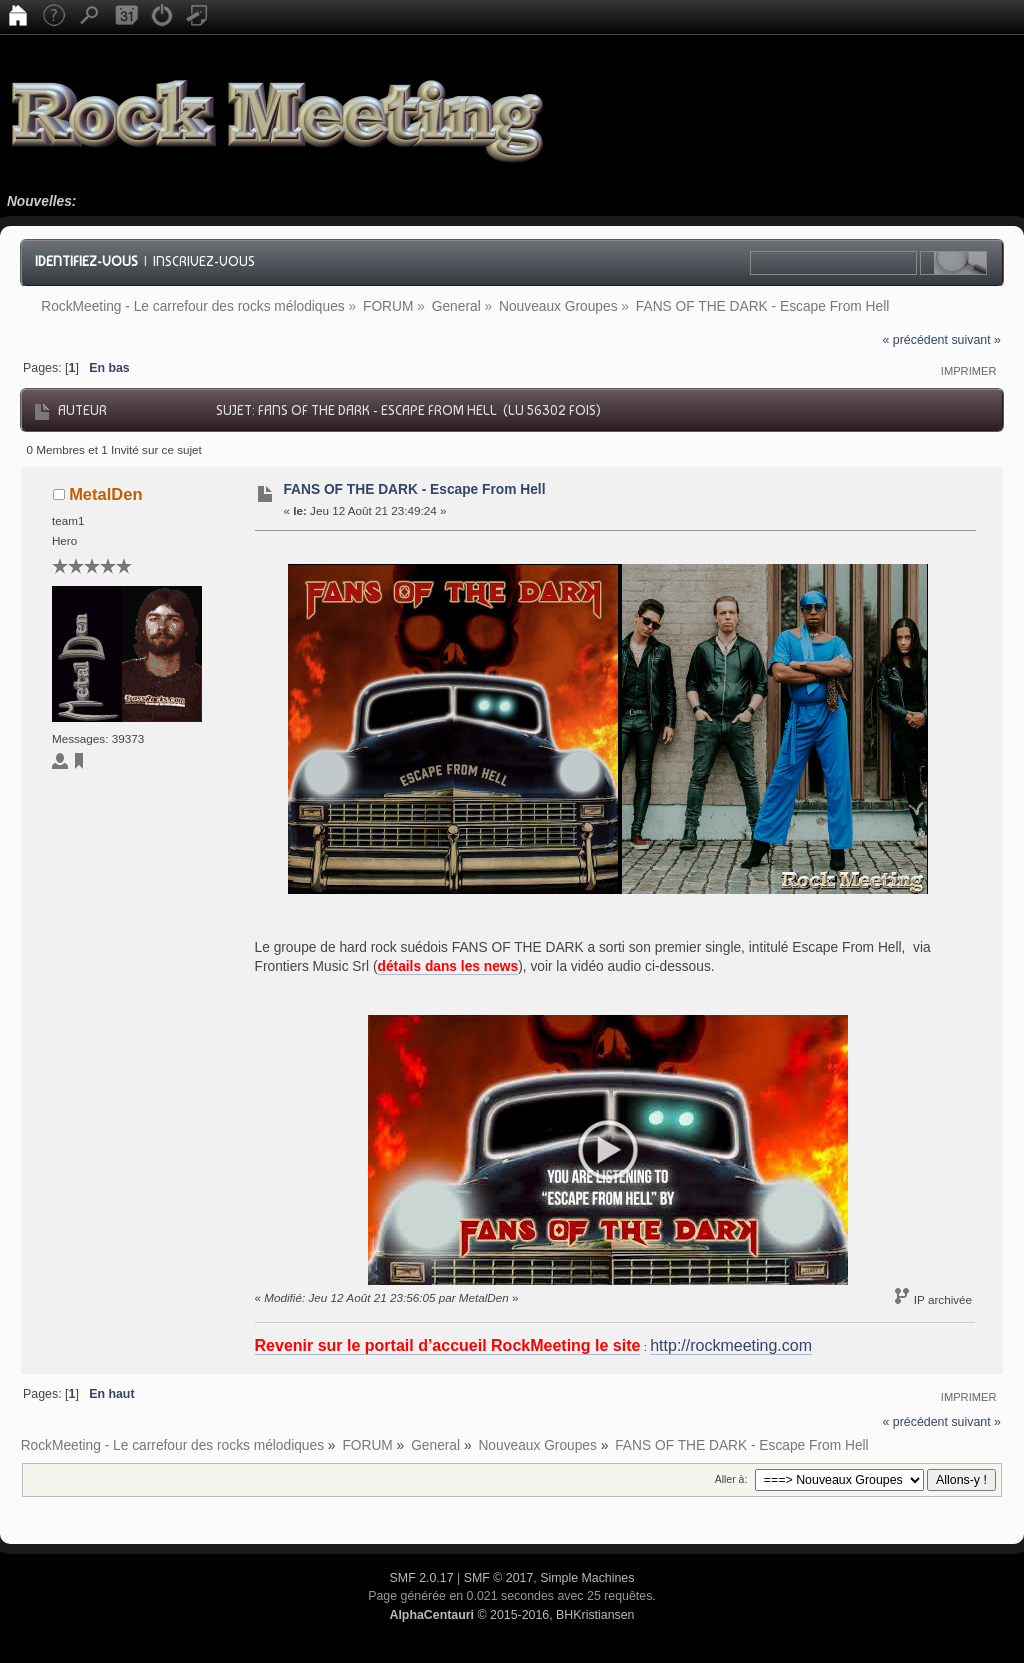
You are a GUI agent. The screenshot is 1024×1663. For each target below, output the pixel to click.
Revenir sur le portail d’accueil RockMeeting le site (448, 1345)
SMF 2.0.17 (422, 1578)
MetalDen (105, 494)
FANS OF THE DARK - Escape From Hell (414, 489)
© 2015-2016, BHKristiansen (511, 1615)
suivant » (976, 340)
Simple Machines (587, 1578)
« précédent (915, 340)
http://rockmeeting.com (731, 1345)
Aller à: (731, 1479)
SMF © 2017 (499, 1578)
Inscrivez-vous (204, 261)
